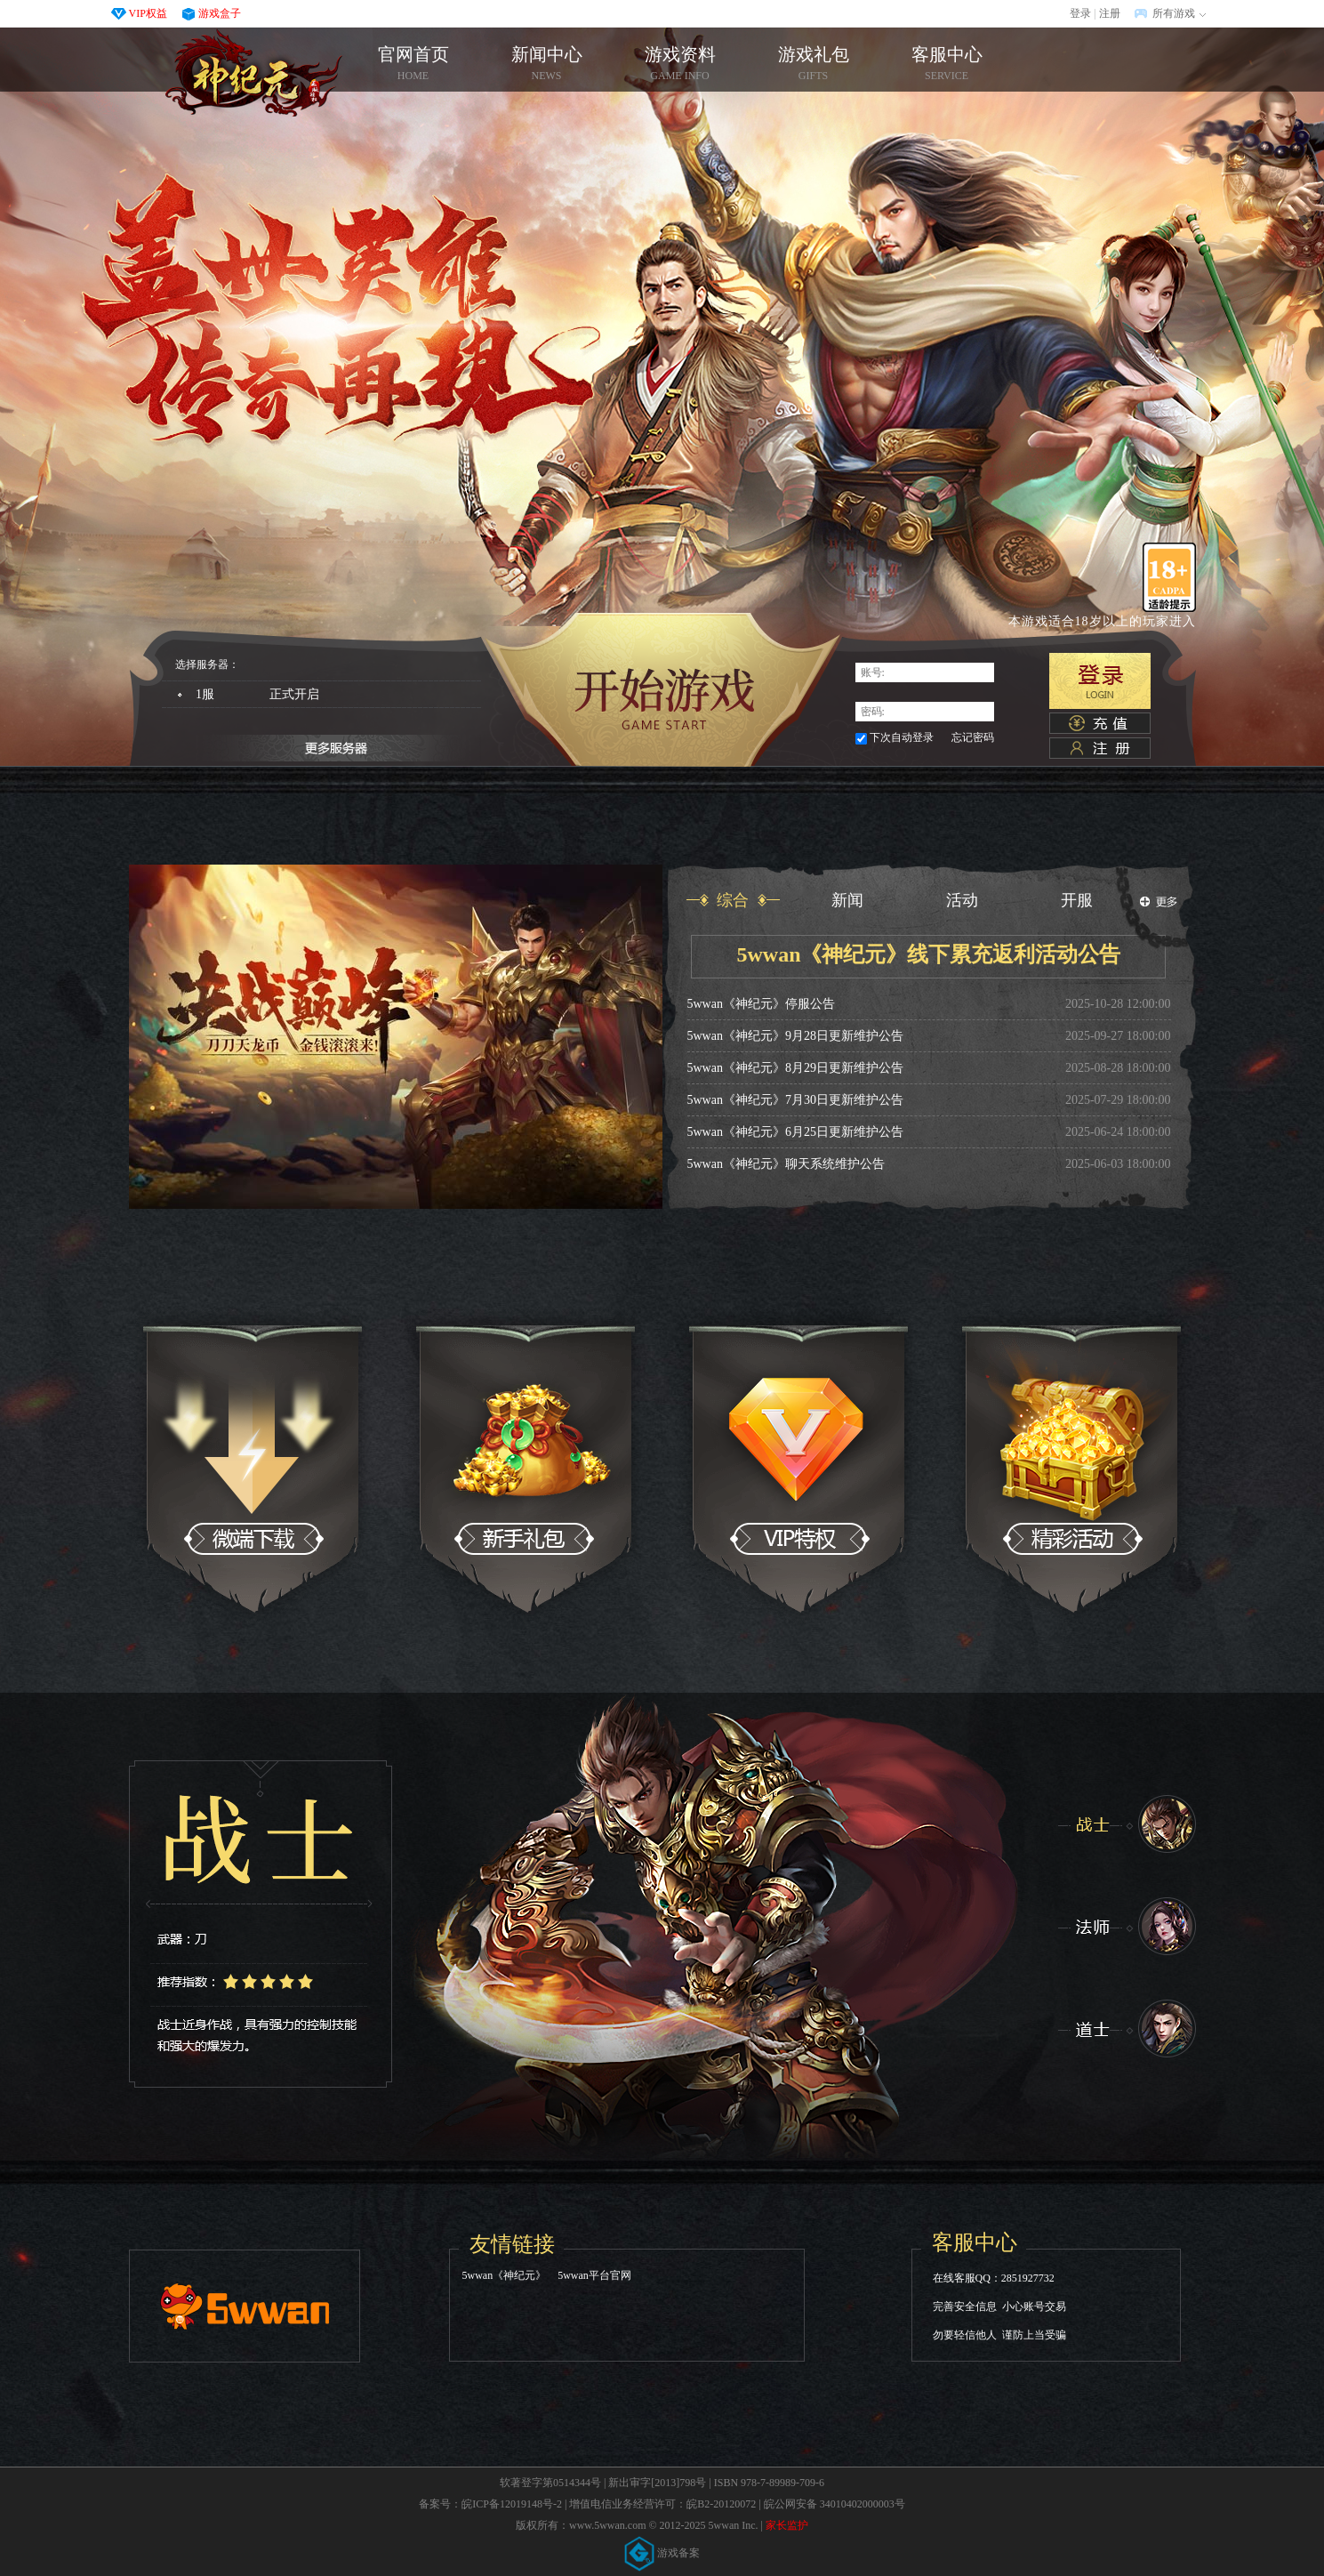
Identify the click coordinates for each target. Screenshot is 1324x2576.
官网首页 (253, 72)
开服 (1077, 900)
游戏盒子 (219, 13)
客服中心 (947, 64)
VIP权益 (148, 13)
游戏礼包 (813, 64)
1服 (264, 694)
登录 (1080, 13)
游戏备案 (662, 2553)
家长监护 (787, 2525)
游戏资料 (680, 64)
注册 (1109, 13)
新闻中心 (547, 64)
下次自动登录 (902, 737)
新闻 (847, 900)
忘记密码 (972, 737)
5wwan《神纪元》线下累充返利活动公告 (928, 954)
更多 (1158, 902)
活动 (962, 900)
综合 (733, 900)
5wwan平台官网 (594, 2275)
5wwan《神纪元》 (504, 2275)
